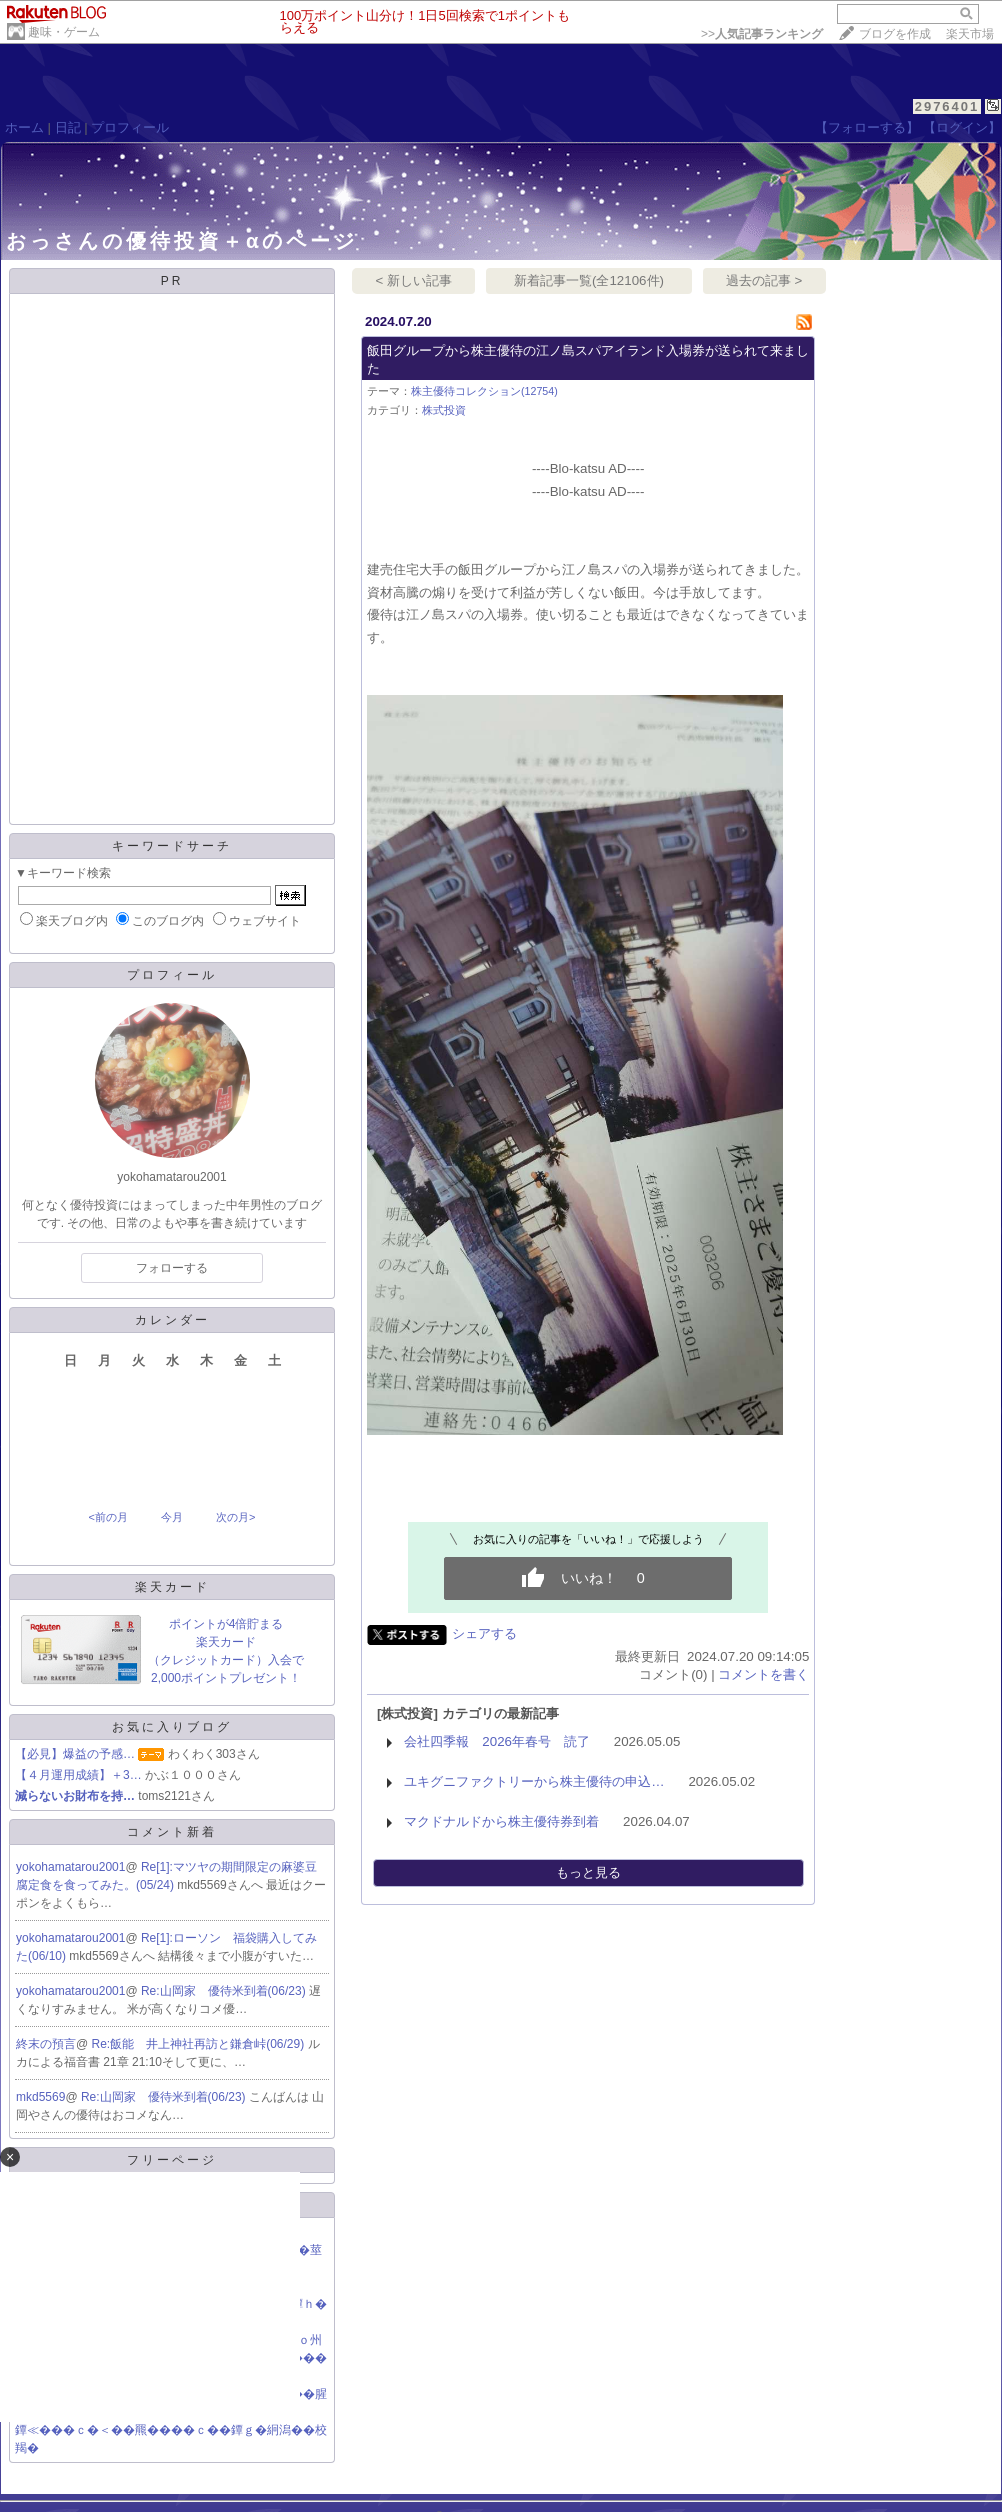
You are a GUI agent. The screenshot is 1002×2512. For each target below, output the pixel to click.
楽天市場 (970, 34)
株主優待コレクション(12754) (484, 391)
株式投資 (444, 410)
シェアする (484, 1633)
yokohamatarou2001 (70, 1867)
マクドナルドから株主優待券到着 (501, 1821)
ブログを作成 (895, 34)
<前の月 (107, 1517)
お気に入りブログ (172, 1727)
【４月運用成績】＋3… (78, 1775)
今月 (172, 1517)
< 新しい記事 (414, 280)
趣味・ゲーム (64, 32)
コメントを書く (763, 1674)
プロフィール (130, 127)
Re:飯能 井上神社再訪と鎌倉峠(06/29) (200, 2044)
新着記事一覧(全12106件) (589, 280)
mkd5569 (40, 2097)
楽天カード (172, 1587)
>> (762, 34)
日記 (68, 127)
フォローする (172, 1268)
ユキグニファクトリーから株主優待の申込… (534, 1781)
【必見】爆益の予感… (75, 1754)
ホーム (24, 127)
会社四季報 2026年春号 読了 (497, 1741)
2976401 (947, 106)
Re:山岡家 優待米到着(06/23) (225, 1991)
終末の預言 (46, 2044)
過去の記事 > (764, 280)
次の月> (235, 1517)
